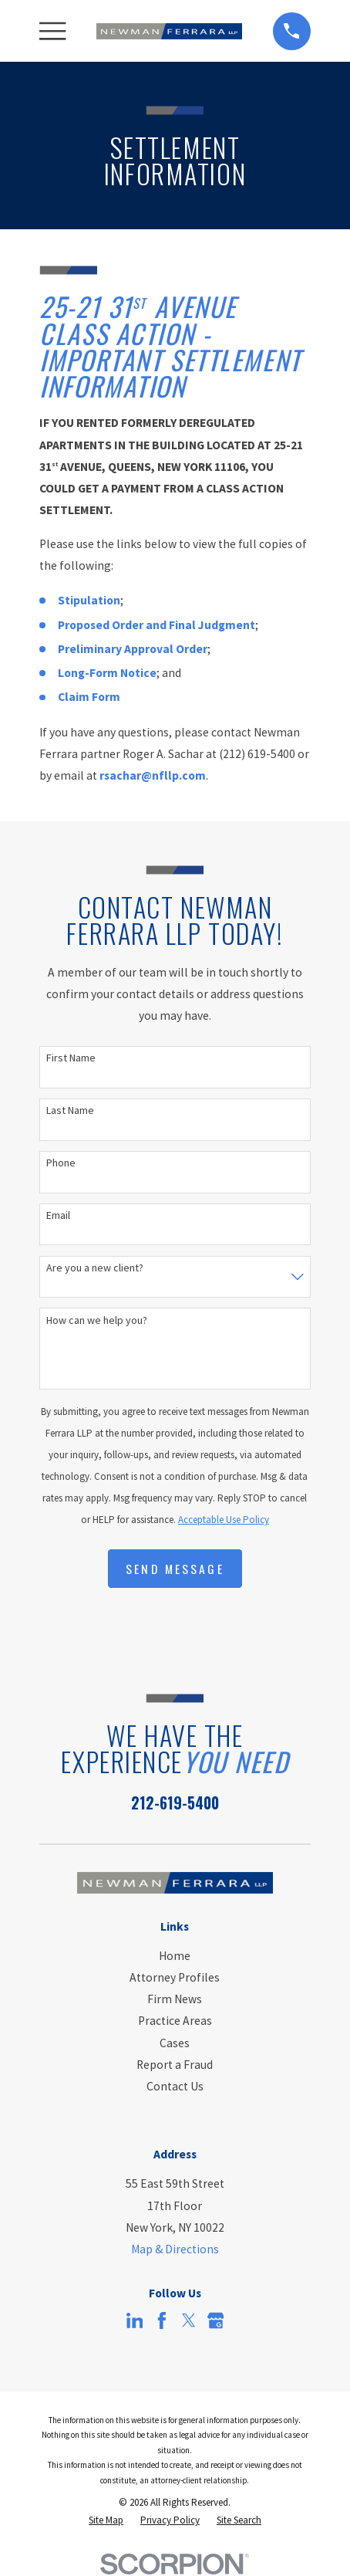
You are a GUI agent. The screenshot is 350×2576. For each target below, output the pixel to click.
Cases (175, 2043)
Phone (61, 1163)
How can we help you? (96, 1320)
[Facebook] (161, 2320)
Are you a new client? (94, 1267)
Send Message (175, 1568)
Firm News (174, 1999)
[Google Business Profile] (215, 2320)
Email (58, 1215)
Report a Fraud (174, 2064)
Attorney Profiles (175, 1977)
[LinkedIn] (134, 2320)
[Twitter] (188, 2320)
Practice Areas (175, 2020)
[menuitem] (106, 2520)
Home (174, 1955)
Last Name (70, 1110)
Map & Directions (175, 2249)
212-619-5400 (175, 1803)
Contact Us (175, 2086)
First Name (71, 1058)
